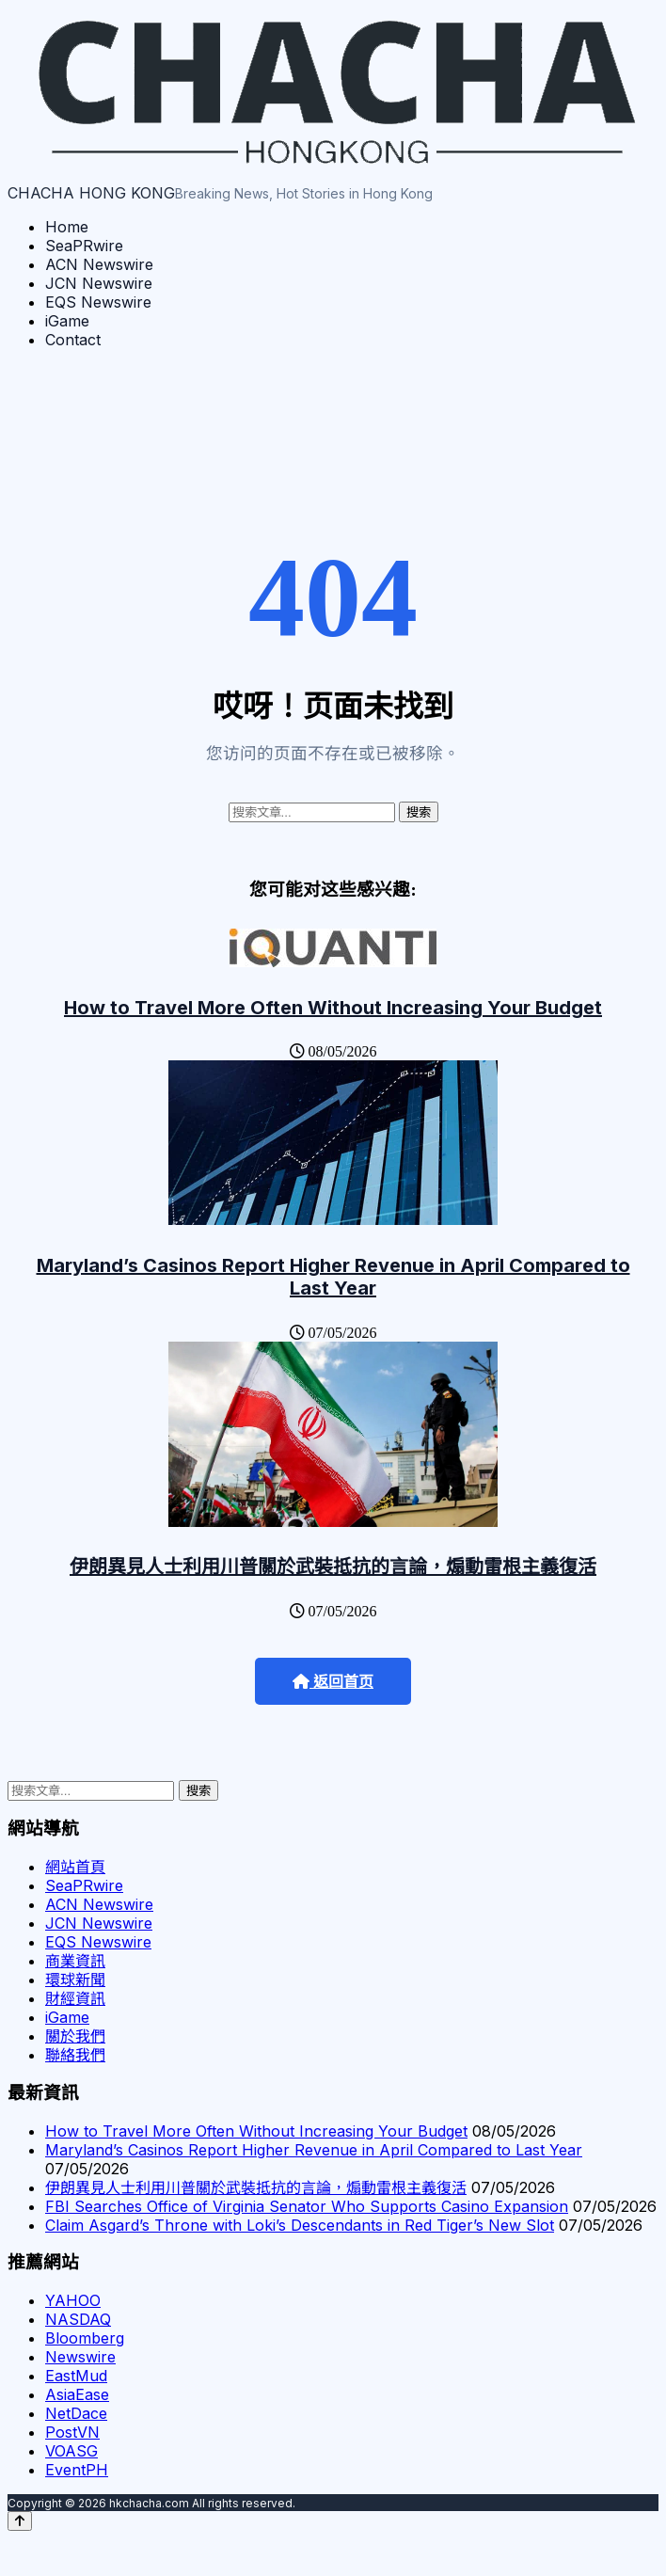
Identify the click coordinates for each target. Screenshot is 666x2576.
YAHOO (73, 2300)
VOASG (71, 2450)
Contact (73, 339)
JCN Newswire (98, 283)
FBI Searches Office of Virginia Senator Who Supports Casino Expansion (306, 2206)
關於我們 (75, 2036)
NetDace (76, 2413)
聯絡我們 (75, 2054)
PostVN (72, 2432)
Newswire (80, 2356)
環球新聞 (75, 1979)
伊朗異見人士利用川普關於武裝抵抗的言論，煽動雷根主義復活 (333, 1566)
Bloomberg (84, 2338)
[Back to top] (20, 2521)
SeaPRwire (84, 245)
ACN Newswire (99, 264)
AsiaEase (77, 2394)
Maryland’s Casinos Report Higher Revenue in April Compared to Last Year (333, 1276)
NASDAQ (78, 2319)
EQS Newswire (98, 302)
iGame (67, 320)
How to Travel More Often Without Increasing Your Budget (333, 1007)
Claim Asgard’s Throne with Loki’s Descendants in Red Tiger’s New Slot (299, 2225)
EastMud (76, 2375)
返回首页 (333, 1682)
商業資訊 (75, 1960)
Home (66, 226)
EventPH (76, 2469)
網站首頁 (75, 1866)
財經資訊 (75, 1998)
